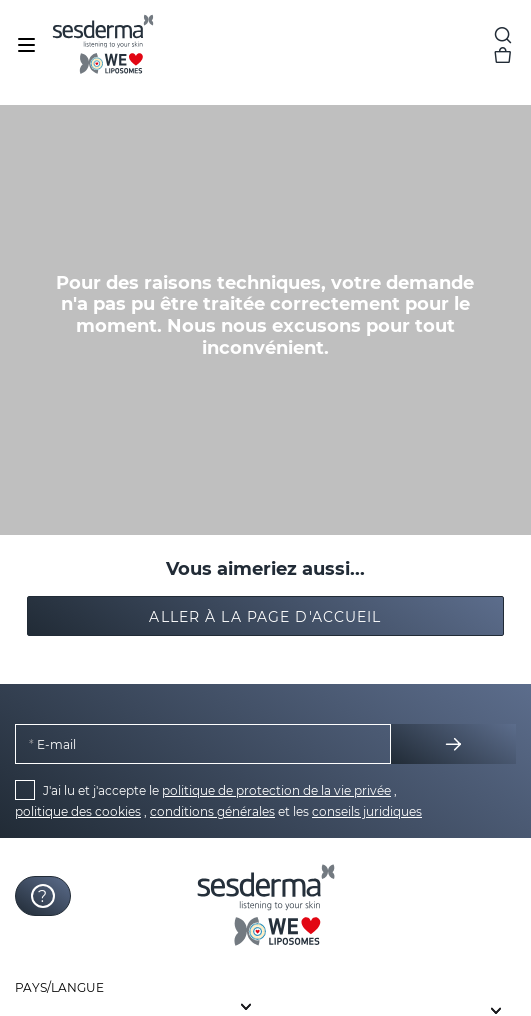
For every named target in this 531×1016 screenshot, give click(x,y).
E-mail (55, 744)
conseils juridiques (367, 811)
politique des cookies (78, 811)
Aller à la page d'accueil (265, 617)
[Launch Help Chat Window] (43, 896)
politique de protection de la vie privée (276, 790)
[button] (266, 616)
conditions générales (212, 811)
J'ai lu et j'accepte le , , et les (218, 801)
